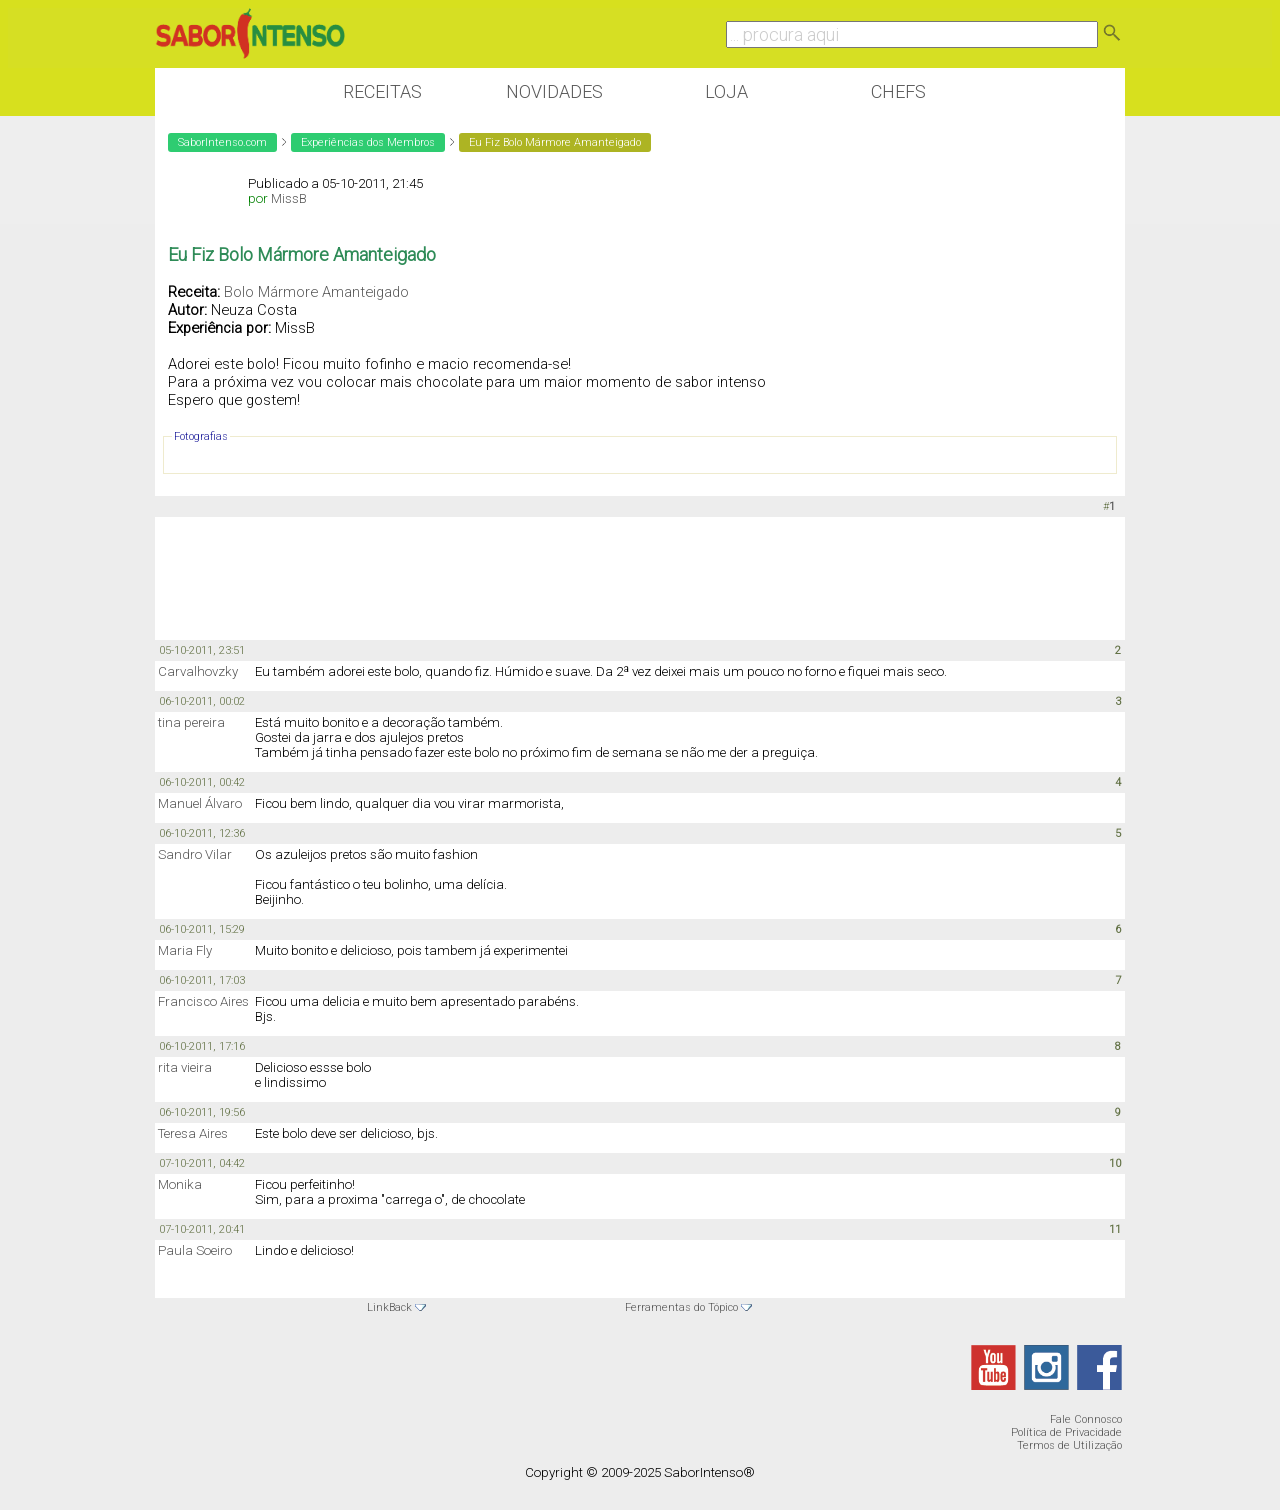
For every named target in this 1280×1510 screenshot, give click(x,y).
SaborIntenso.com (222, 142)
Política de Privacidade (1066, 1432)
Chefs (898, 91)
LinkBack (389, 1307)
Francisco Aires (203, 1001)
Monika (180, 1184)
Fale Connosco (1086, 1419)
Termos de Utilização (1069, 1445)
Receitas (382, 91)
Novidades (554, 91)
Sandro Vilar (195, 854)
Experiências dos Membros (368, 142)
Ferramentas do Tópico (681, 1307)
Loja (726, 91)
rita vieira (185, 1067)
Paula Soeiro (195, 1250)
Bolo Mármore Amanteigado (316, 292)
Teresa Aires (193, 1133)
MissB (289, 198)
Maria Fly (185, 950)
